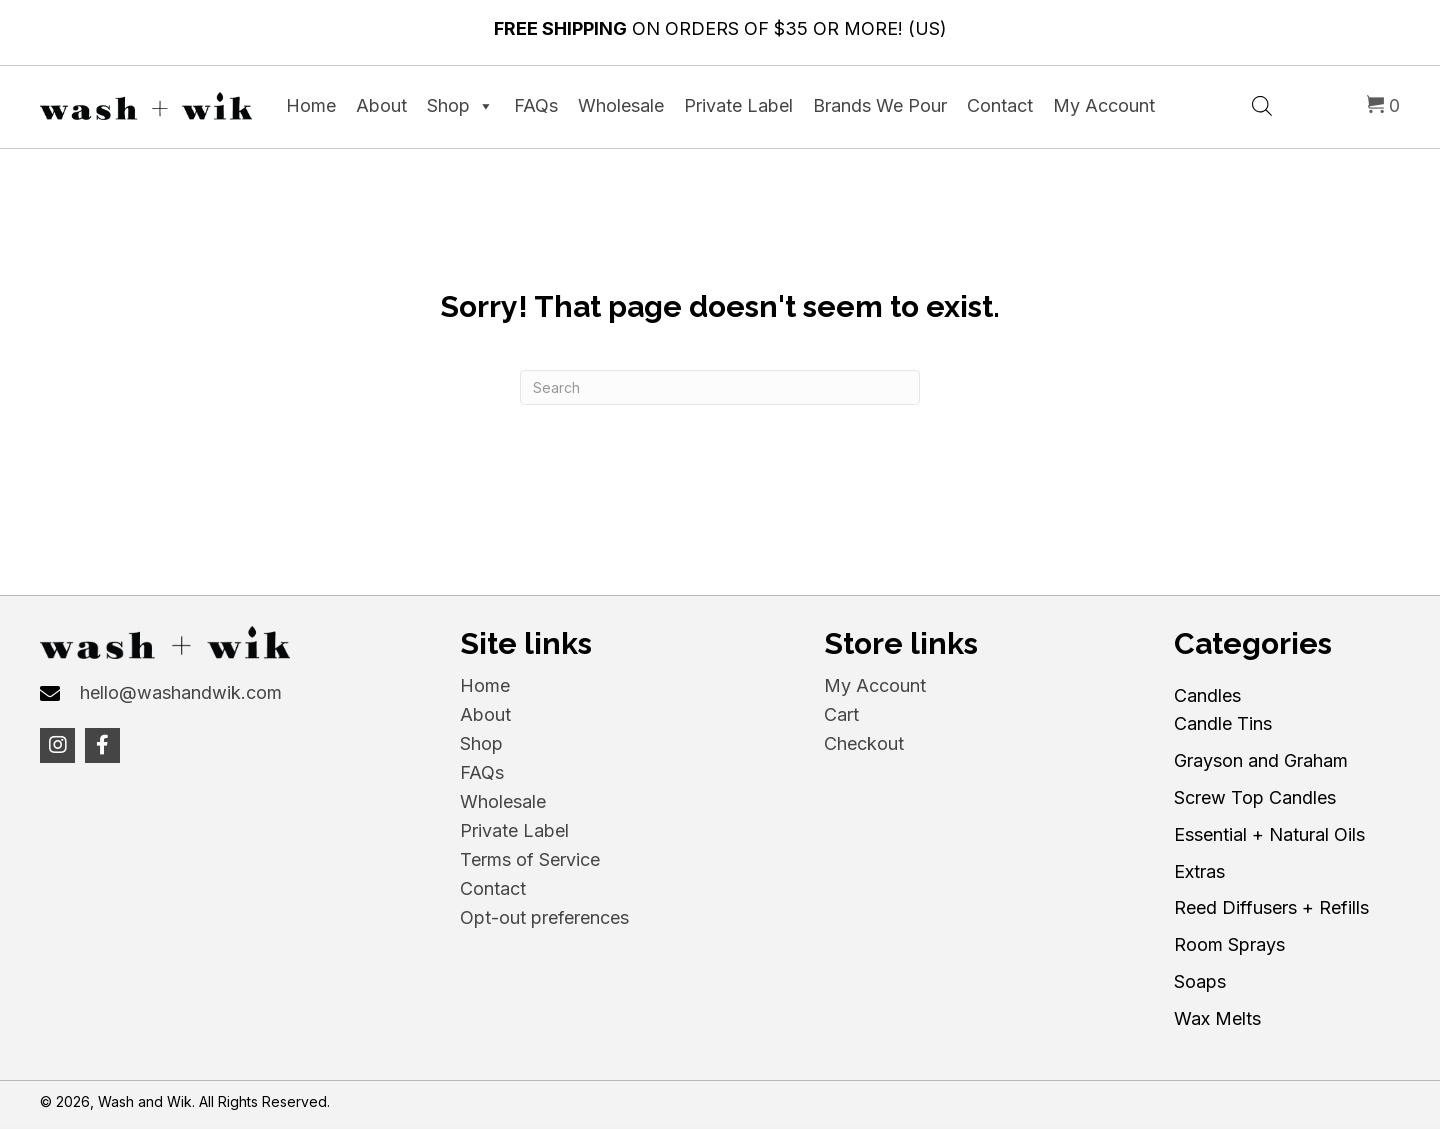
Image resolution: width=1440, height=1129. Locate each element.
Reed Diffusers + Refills (1271, 907)
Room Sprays (1229, 944)
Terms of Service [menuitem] (530, 859)
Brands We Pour (880, 105)
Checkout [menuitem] (864, 743)
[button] (57, 745)
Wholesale (621, 105)
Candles (1207, 695)
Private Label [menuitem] (514, 830)
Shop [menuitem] (481, 743)
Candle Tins (1223, 723)
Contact (1000, 105)
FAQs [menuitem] (482, 772)
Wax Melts (1217, 1018)
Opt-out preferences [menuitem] (544, 917)
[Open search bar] (1262, 104)
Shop (460, 106)
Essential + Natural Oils (1269, 834)
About (381, 105)
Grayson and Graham (1261, 760)
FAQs (536, 105)
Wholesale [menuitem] (503, 801)
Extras (1199, 871)
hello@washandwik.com (181, 692)
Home (311, 105)
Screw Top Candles (1255, 797)
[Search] (720, 387)
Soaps (1200, 981)
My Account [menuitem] (875, 685)
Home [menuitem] (485, 685)
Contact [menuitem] (493, 888)
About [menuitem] (485, 714)
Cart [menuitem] (841, 714)
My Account (1104, 105)
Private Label (738, 105)
